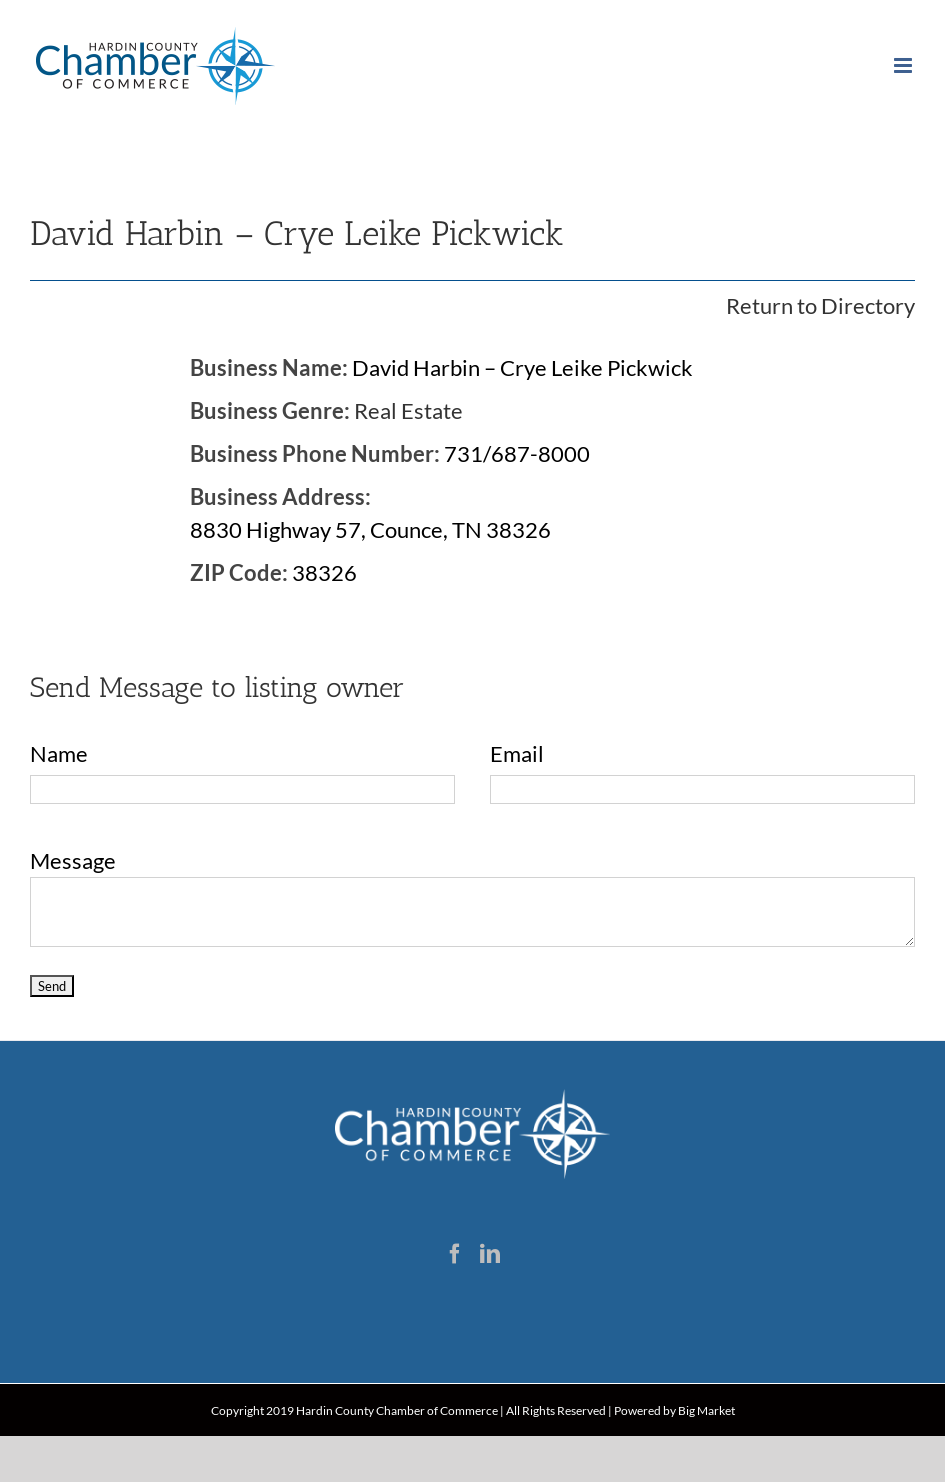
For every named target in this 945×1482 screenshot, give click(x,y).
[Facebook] (455, 1254)
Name (59, 753)
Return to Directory (820, 305)
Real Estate (408, 410)
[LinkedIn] (490, 1254)
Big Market (706, 1410)
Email (517, 753)
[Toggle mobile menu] (904, 65)
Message (73, 860)
